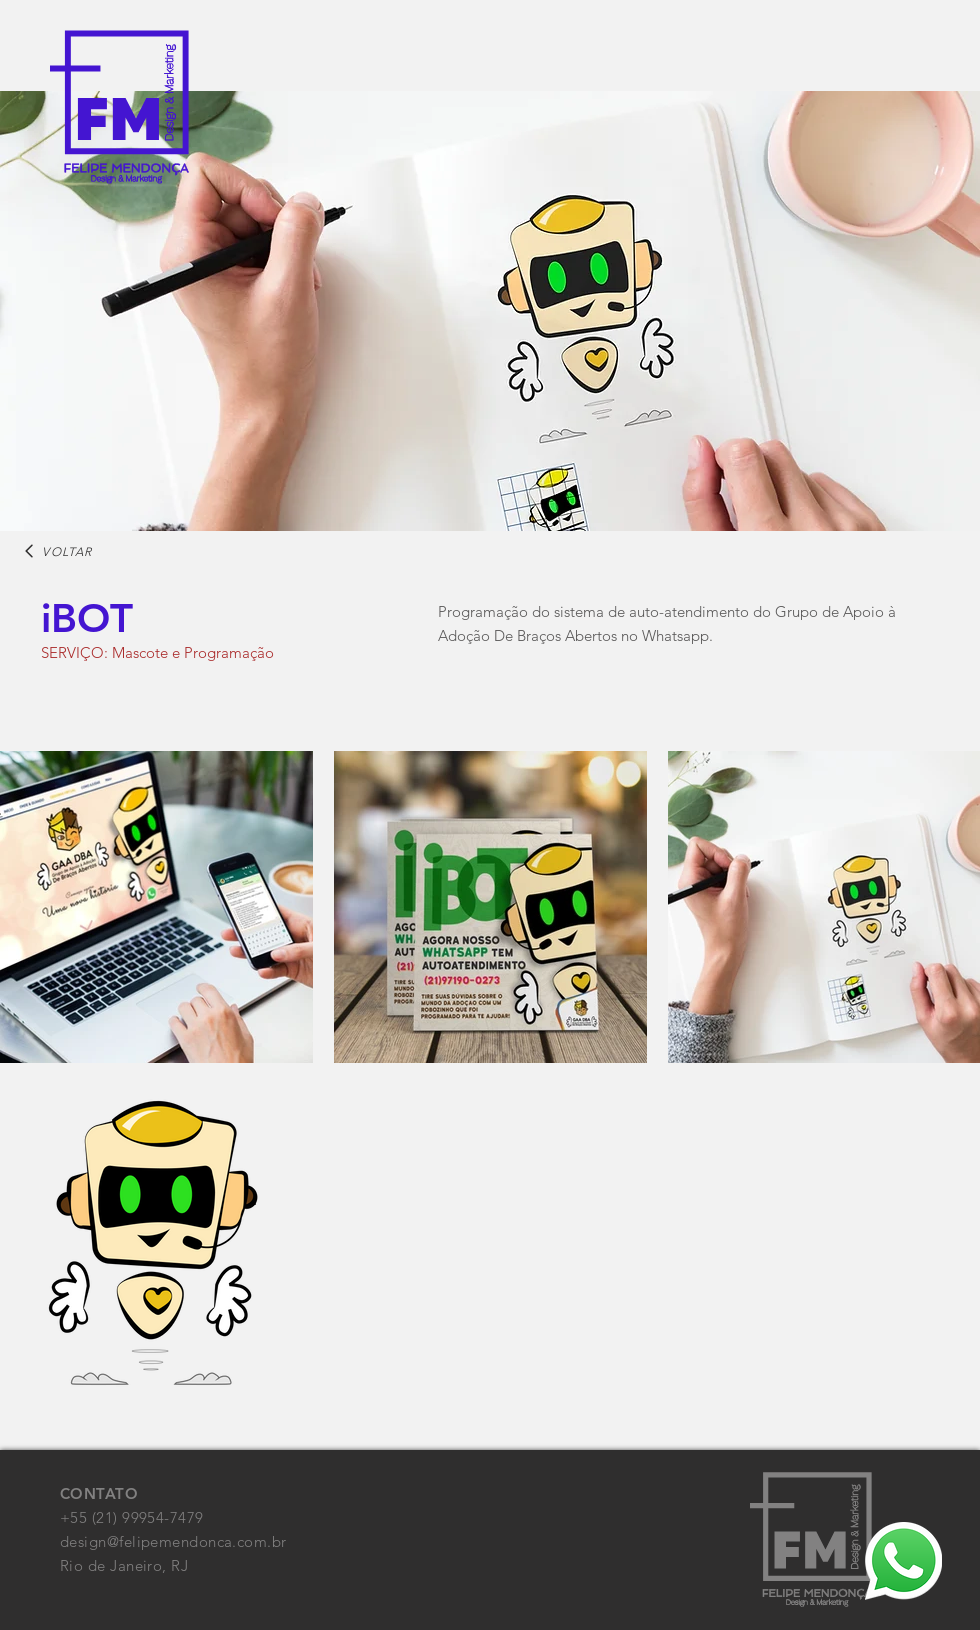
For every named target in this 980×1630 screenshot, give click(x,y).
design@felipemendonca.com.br (173, 1541)
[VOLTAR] (58, 551)
